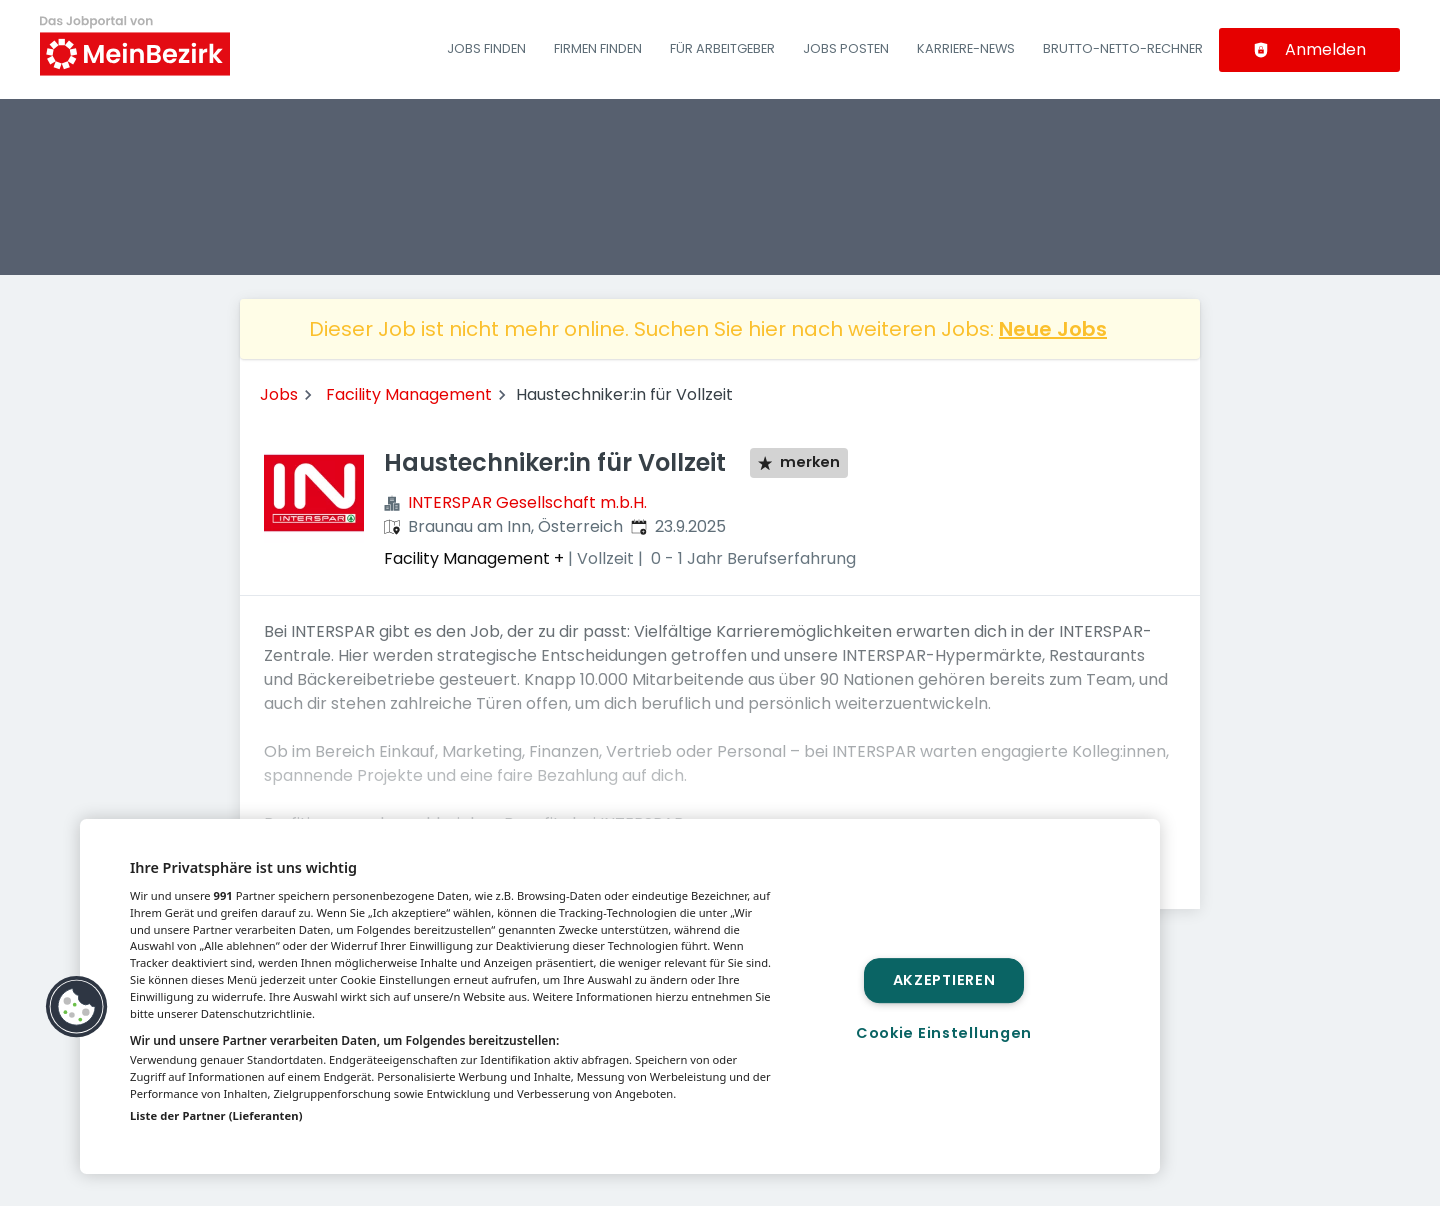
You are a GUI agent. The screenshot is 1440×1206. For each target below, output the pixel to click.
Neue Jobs (1053, 329)
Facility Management (409, 394)
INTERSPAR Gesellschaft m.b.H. (527, 502)
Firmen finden (598, 48)
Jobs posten (846, 48)
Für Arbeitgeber (722, 48)
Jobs (279, 394)
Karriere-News (966, 48)
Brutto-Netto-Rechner (1123, 48)
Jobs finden (486, 48)
